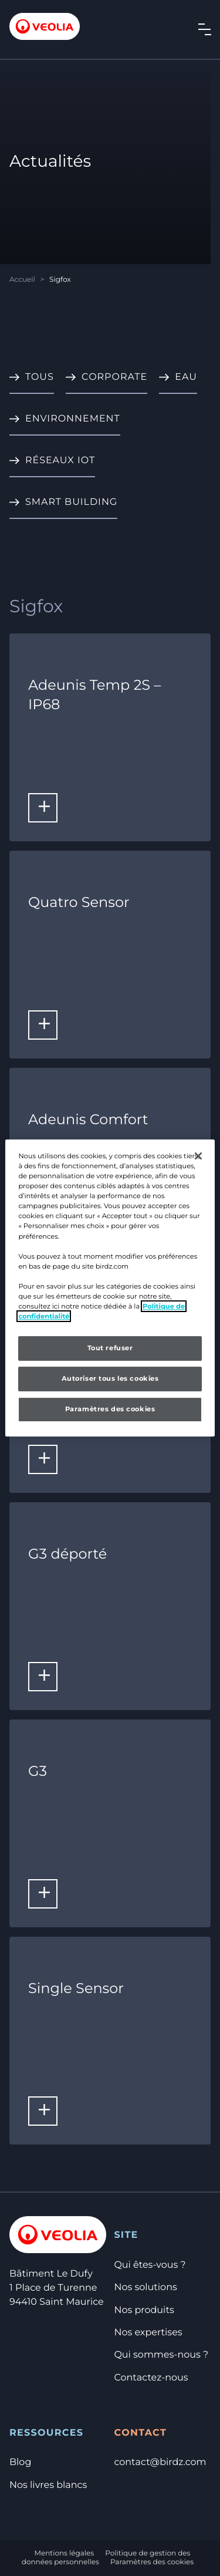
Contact (140, 2433)
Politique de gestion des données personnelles (106, 2557)
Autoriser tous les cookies (110, 1378)
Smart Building (71, 502)
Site (126, 2235)
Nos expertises (148, 2332)
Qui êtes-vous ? (149, 2265)
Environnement (72, 418)
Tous (39, 377)
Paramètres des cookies (152, 2562)
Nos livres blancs (48, 2485)
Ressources (46, 2433)
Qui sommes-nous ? (161, 2355)
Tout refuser (110, 1348)
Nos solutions (145, 2287)
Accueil (22, 279)
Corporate (114, 377)
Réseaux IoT (60, 460)
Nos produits (144, 2310)
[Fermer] (198, 1156)
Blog (20, 2462)
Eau (186, 377)
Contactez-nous (151, 2377)
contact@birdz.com (160, 2462)
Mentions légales (64, 2553)
